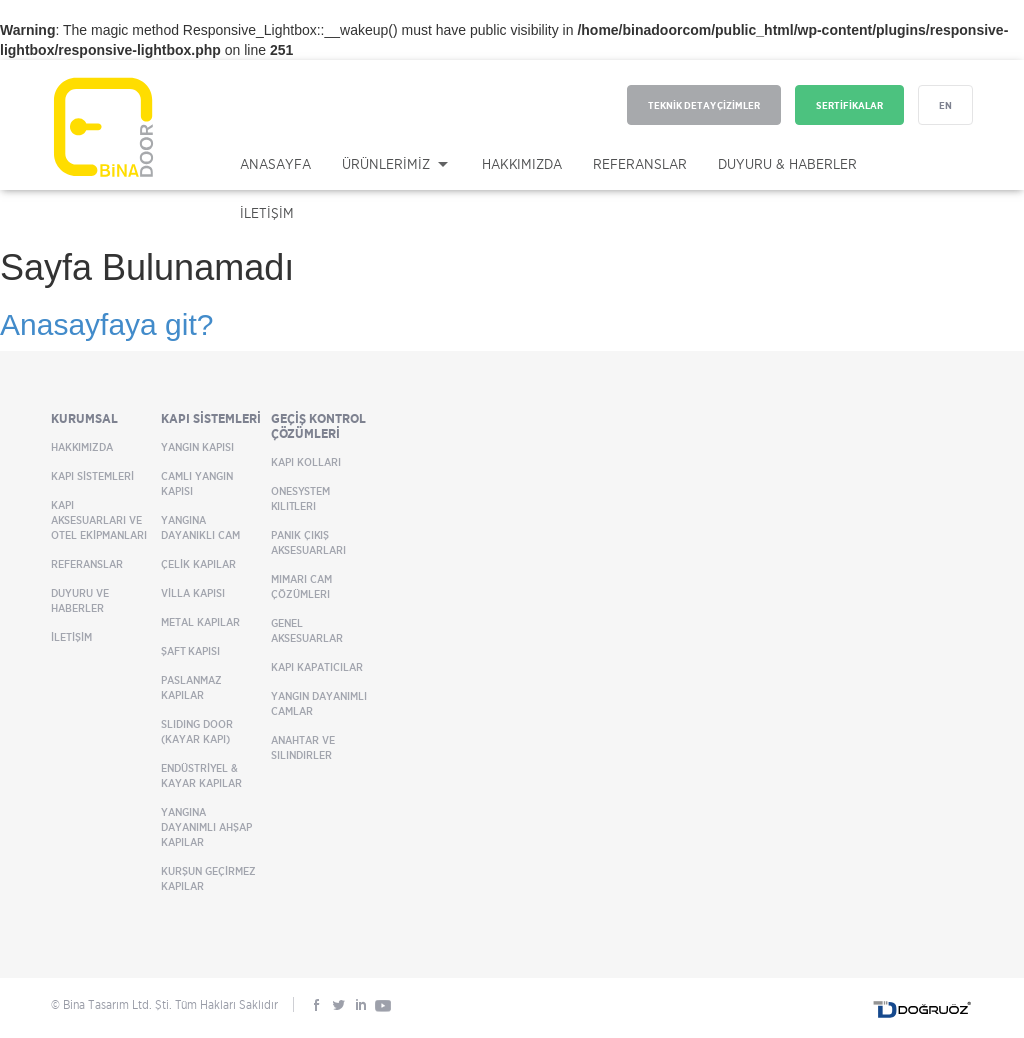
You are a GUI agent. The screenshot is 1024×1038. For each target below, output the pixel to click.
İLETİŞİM (267, 212)
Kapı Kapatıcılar (317, 667)
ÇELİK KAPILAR (198, 564)
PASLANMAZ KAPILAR (191, 687)
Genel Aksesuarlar (307, 630)
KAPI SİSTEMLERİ (92, 476)
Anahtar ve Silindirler (303, 747)
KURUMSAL (84, 418)
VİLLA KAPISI (193, 593)
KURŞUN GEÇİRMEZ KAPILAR (208, 878)
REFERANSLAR (640, 163)
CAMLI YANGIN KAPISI (197, 483)
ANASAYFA (275, 163)
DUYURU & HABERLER (787, 163)
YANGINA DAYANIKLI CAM (200, 527)
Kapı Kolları (306, 462)
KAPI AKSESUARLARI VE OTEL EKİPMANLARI (99, 520)
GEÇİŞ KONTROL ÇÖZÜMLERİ (318, 426)
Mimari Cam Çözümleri (301, 586)
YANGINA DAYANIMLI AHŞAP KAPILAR (206, 827)
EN (945, 105)
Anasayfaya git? (106, 324)
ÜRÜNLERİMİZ (386, 163)
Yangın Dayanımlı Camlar (319, 703)
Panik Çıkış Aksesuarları (308, 542)
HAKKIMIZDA (522, 163)
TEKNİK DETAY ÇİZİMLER (704, 105)
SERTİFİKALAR (849, 105)
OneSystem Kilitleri (300, 498)
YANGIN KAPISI (197, 447)
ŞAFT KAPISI (190, 651)
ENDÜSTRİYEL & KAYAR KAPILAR (201, 775)
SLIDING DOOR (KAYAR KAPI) (197, 731)
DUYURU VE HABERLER (80, 600)
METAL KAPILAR (200, 622)
